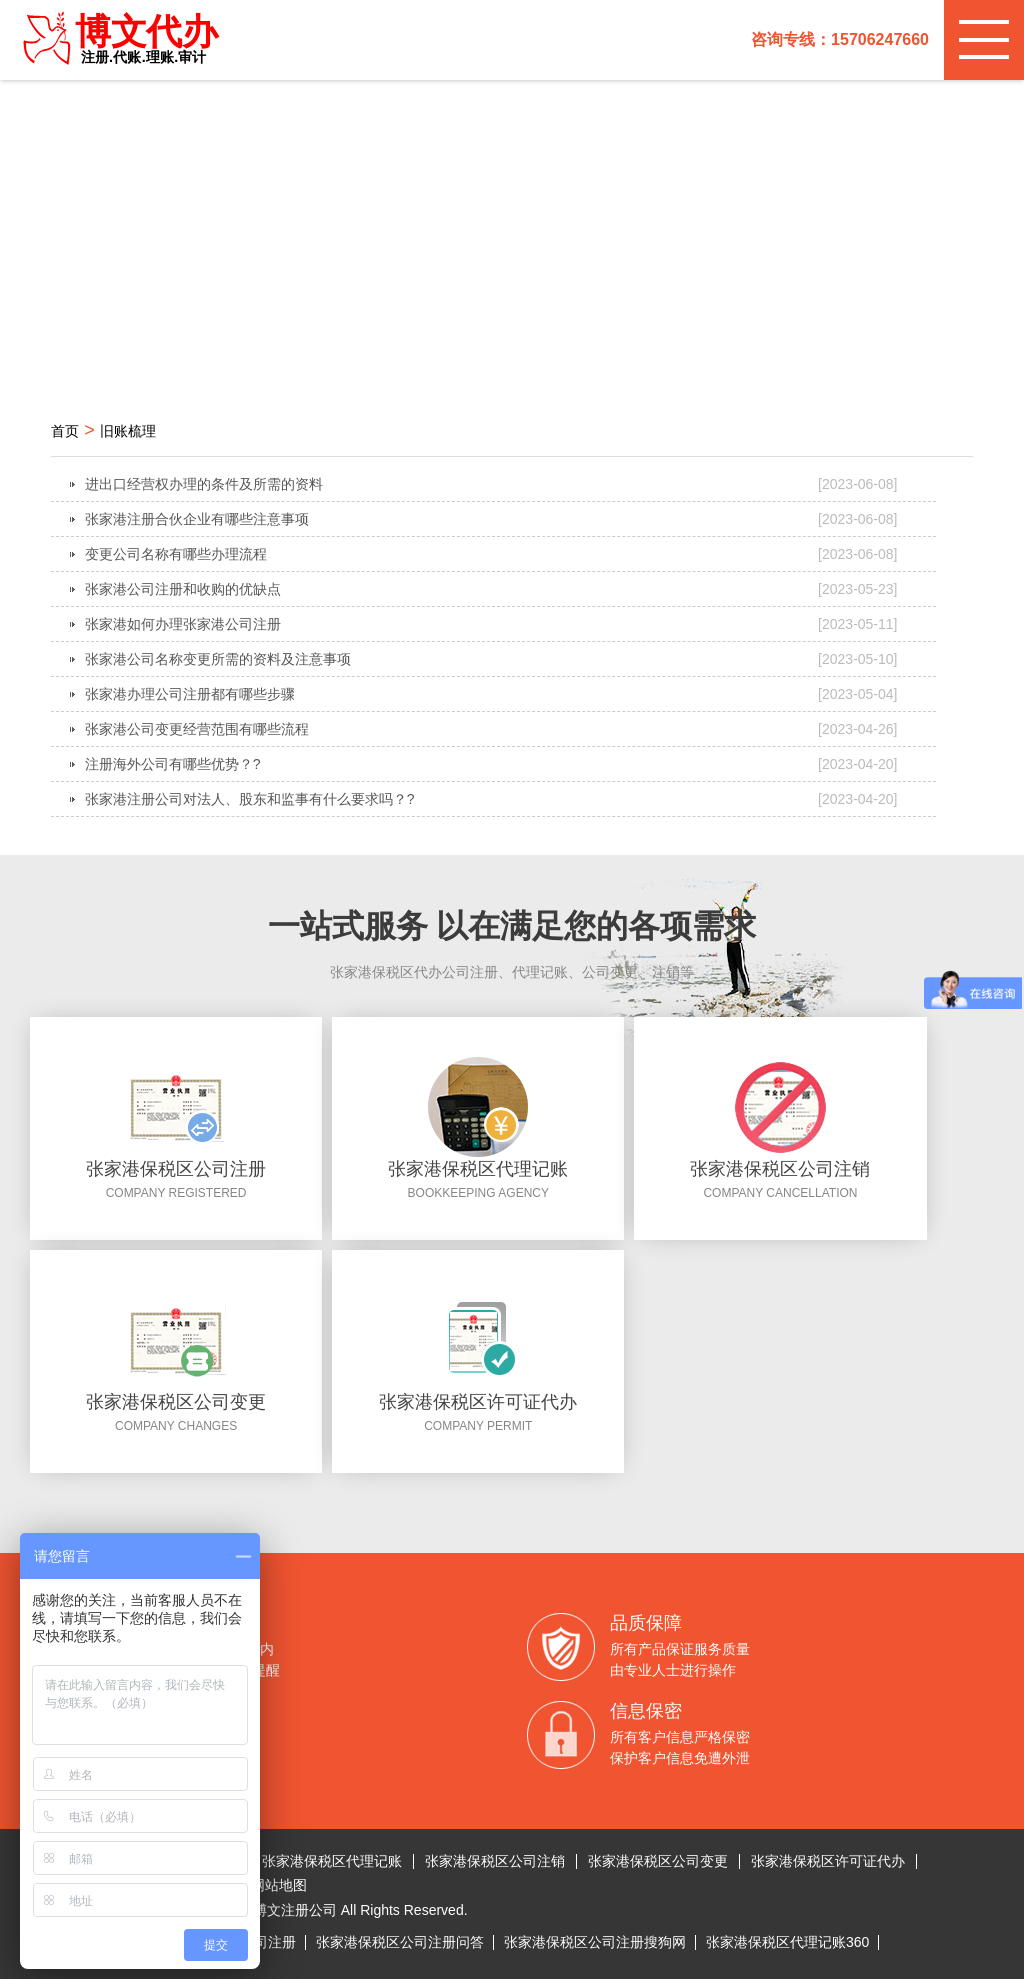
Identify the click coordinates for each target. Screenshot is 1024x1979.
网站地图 (279, 1885)
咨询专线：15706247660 (840, 39)
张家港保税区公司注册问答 (400, 1942)
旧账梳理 (128, 431)
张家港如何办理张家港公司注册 (491, 624)
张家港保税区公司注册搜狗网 (595, 1942)
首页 (65, 431)
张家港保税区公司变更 (658, 1861)
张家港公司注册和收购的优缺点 (491, 589)
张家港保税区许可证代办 (828, 1861)
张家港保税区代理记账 (332, 1861)
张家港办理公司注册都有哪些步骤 (491, 694)
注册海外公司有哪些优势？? (491, 764)
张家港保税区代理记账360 (787, 1942)
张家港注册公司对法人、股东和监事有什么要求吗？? (491, 799)
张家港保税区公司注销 (495, 1861)
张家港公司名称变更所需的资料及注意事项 (491, 659)
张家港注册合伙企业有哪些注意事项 (491, 519)
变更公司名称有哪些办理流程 (491, 554)
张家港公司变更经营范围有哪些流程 (491, 729)
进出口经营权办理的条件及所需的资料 (491, 484)
